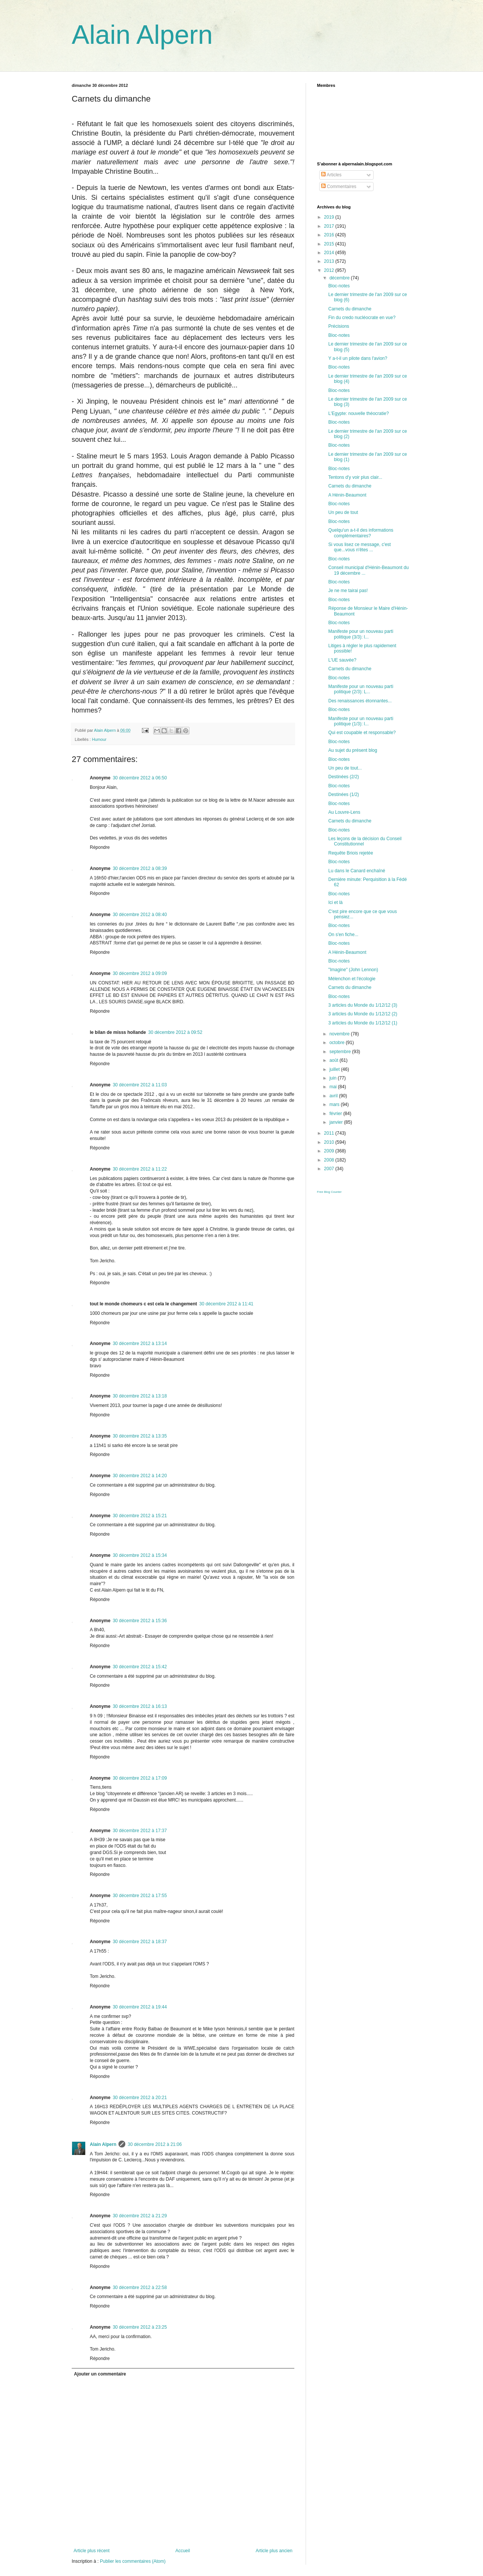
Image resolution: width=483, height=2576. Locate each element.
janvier (336, 1122)
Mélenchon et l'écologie (351, 978)
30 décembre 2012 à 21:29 (140, 2215)
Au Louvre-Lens (344, 812)
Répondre (100, 847)
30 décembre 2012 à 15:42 (140, 1666)
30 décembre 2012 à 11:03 (140, 1084)
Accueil (182, 2550)
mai (333, 1086)
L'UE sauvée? (342, 660)
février (336, 1113)
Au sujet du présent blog (352, 750)
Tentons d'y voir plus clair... (355, 477)
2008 (329, 1160)
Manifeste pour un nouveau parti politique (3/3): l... (360, 634)
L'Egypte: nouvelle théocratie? (358, 413)
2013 (329, 261)
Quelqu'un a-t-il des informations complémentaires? (360, 533)
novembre (340, 1034)
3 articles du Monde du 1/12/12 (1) (362, 1023)
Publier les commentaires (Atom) (133, 2561)
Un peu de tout (343, 512)
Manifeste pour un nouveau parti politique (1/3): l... (360, 721)
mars (335, 1104)
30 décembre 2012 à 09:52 (175, 1032)
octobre (337, 1042)
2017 (329, 226)
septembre (340, 1051)
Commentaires (338, 186)
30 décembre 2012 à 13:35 (140, 1436)
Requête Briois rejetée (350, 853)
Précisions (338, 326)
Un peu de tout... (345, 768)
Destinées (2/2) (343, 776)
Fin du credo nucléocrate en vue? (361, 317)
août (334, 1060)
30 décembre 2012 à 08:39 (140, 868)
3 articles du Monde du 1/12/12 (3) (362, 1005)
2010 (329, 1142)
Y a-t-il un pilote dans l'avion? (357, 358)
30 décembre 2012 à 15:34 (140, 1555)
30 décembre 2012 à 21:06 (155, 2144)
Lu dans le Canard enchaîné (356, 870)
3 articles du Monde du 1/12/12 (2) (362, 1014)
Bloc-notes (339, 285)
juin (333, 1078)
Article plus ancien (274, 2550)
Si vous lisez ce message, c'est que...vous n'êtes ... (359, 547)
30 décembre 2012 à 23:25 (140, 2327)
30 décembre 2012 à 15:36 (140, 1620)
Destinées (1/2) (343, 794)
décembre (340, 278)
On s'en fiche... (343, 934)
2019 (329, 217)
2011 (329, 1133)
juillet (335, 1069)
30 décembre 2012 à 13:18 (140, 1396)
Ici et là (335, 902)
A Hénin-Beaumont (347, 495)
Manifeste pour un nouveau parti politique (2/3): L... (360, 689)
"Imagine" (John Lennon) (353, 969)
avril (334, 1095)
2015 (329, 244)
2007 (329, 1168)
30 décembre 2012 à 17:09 (140, 1778)
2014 (329, 252)
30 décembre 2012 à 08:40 (140, 914)
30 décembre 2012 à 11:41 (226, 1304)
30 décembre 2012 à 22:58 (140, 2287)
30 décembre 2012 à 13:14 (140, 1343)
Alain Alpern (142, 34)
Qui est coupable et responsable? (362, 732)
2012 (329, 270)
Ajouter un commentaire (100, 2374)
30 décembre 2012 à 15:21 (140, 1515)
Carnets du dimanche (349, 309)
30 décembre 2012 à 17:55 (140, 1895)
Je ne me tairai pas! (348, 590)
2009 (329, 1151)
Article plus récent (91, 2550)
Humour (99, 739)
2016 (329, 235)
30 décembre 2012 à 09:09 (140, 973)
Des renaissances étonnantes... (360, 700)
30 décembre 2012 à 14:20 (140, 1475)
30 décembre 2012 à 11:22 (140, 1169)
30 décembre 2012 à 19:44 (140, 2007)
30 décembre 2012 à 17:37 (140, 1830)
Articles (331, 174)
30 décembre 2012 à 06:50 (140, 778)
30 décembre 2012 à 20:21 (140, 2097)
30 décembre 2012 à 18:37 (140, 1941)
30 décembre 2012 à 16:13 (140, 1706)
